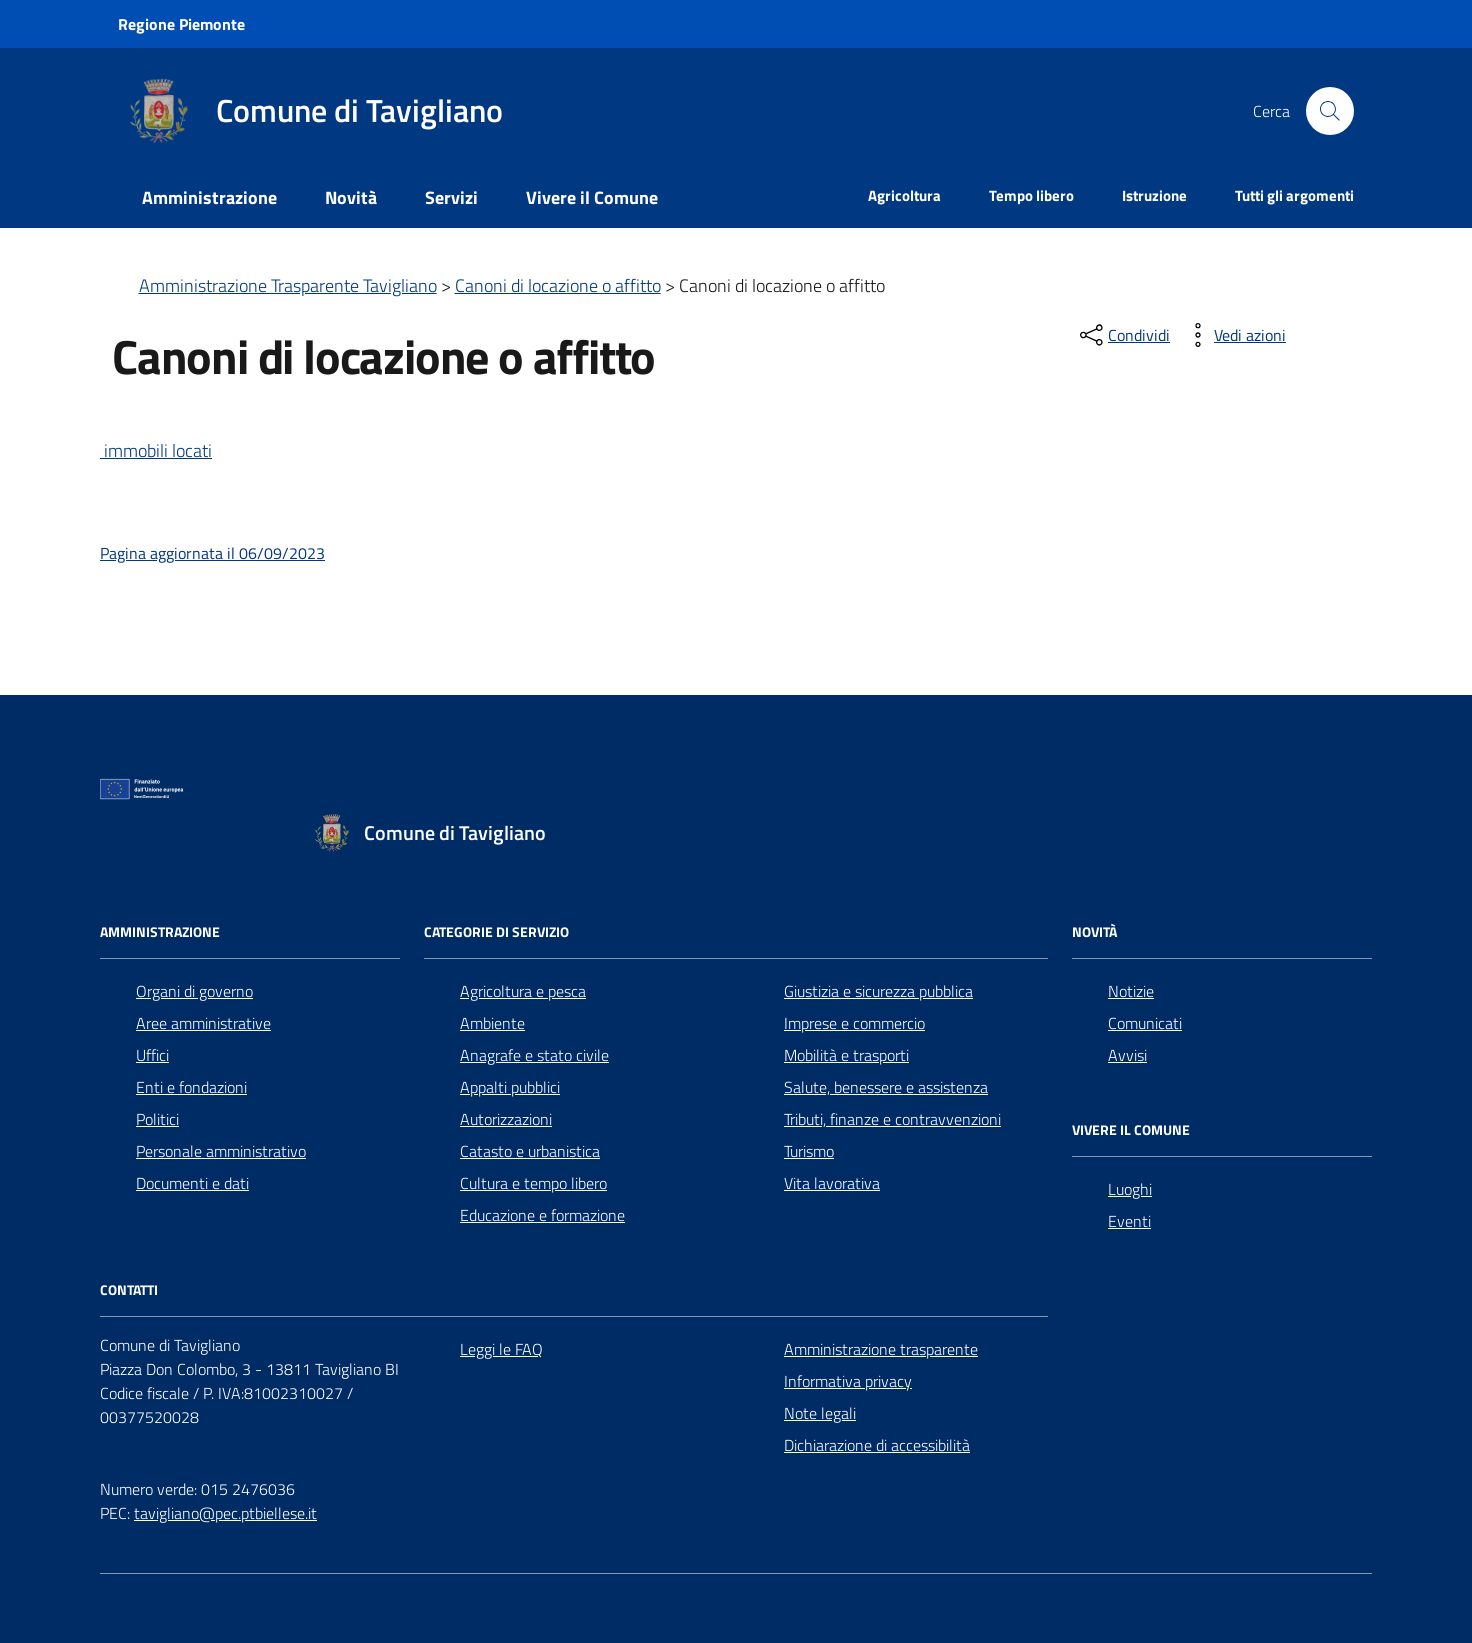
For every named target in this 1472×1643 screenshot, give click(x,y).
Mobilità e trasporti (846, 1055)
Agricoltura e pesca (523, 991)
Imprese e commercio (854, 1023)
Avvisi (1127, 1055)
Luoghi (1130, 1189)
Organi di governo (194, 991)
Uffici (152, 1055)
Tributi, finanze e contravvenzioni (892, 1119)
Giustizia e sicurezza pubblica (878, 991)
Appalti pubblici (510, 1087)
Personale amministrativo (221, 1151)
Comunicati (1145, 1023)
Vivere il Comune (592, 197)
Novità (351, 197)
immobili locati (156, 450)
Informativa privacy (848, 1381)
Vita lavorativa (832, 1183)
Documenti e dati (192, 1183)
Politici (157, 1119)
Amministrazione (209, 197)
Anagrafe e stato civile (534, 1055)
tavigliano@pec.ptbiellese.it (225, 1513)
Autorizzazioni (506, 1119)
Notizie (1131, 991)
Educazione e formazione (542, 1215)
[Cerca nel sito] (1330, 111)
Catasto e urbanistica (530, 1151)
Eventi (1129, 1221)
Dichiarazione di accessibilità (877, 1445)
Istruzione (1154, 195)
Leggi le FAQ (501, 1349)
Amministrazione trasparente (881, 1349)
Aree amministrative (203, 1023)
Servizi (451, 197)
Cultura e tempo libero (533, 1183)
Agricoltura (904, 195)
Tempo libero (1031, 195)
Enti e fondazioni (191, 1087)
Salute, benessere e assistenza (886, 1087)
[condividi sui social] (1123, 335)
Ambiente (492, 1023)
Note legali (820, 1413)
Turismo (809, 1151)
